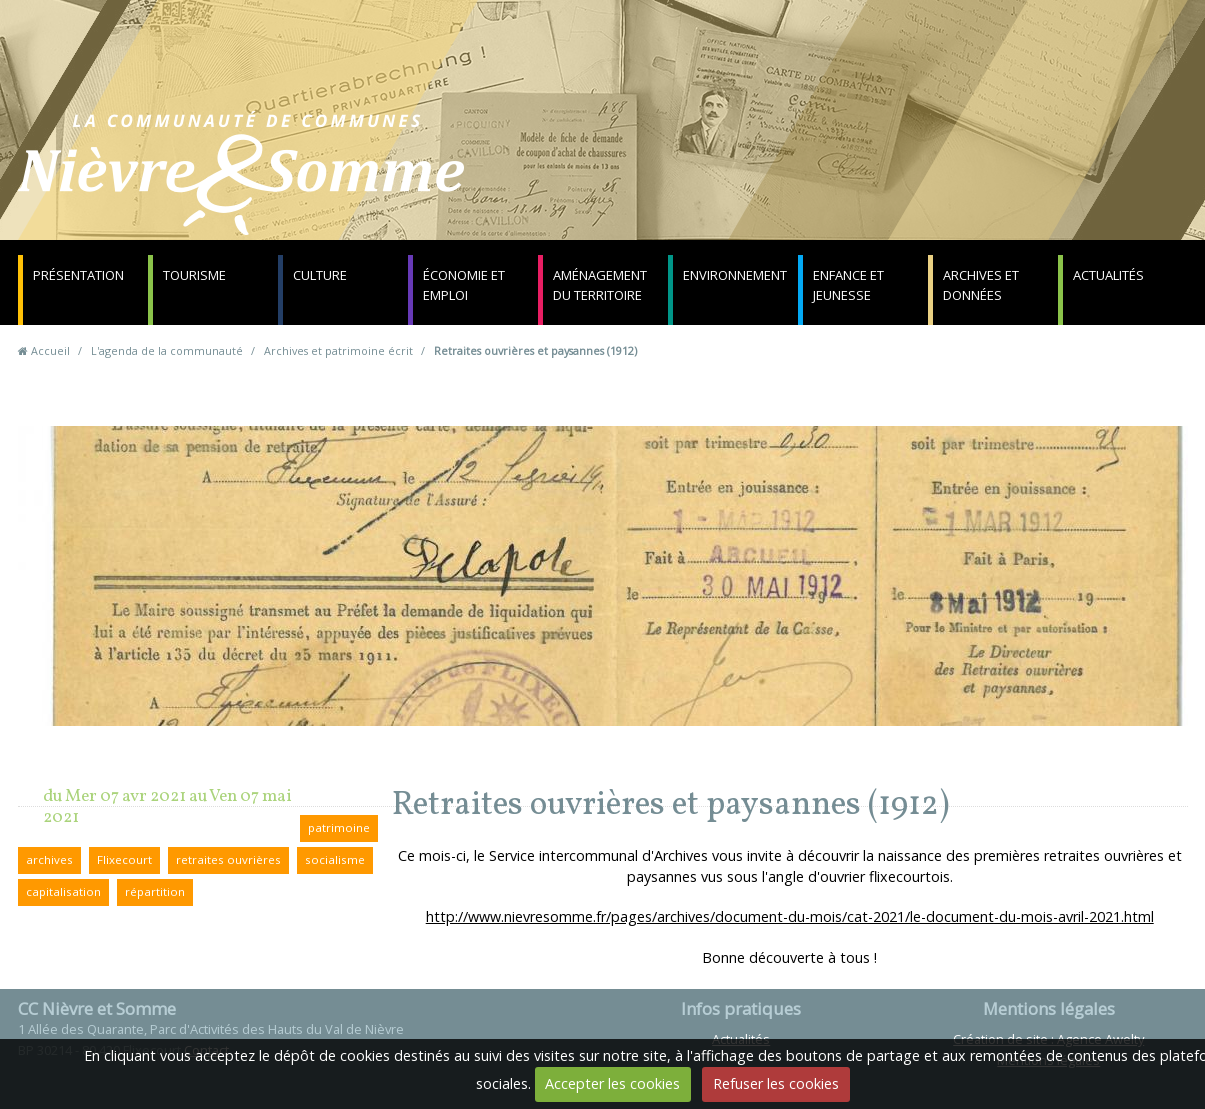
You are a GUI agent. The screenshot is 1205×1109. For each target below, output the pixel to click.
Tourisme (194, 275)
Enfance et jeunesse (848, 285)
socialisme (335, 859)
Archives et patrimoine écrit (338, 350)
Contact (843, 184)
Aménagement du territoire (600, 285)
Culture (320, 275)
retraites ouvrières (228, 859)
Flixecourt (124, 859)
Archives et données (981, 285)
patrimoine (339, 827)
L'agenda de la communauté (167, 350)
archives (49, 859)
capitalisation (63, 891)
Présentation (78, 275)
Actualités (1108, 275)
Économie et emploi (464, 285)
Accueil (50, 350)
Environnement (735, 275)
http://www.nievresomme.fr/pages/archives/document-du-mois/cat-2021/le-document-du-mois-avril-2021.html (790, 916)
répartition (155, 891)
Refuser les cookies (776, 1083)
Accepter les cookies (612, 1083)
